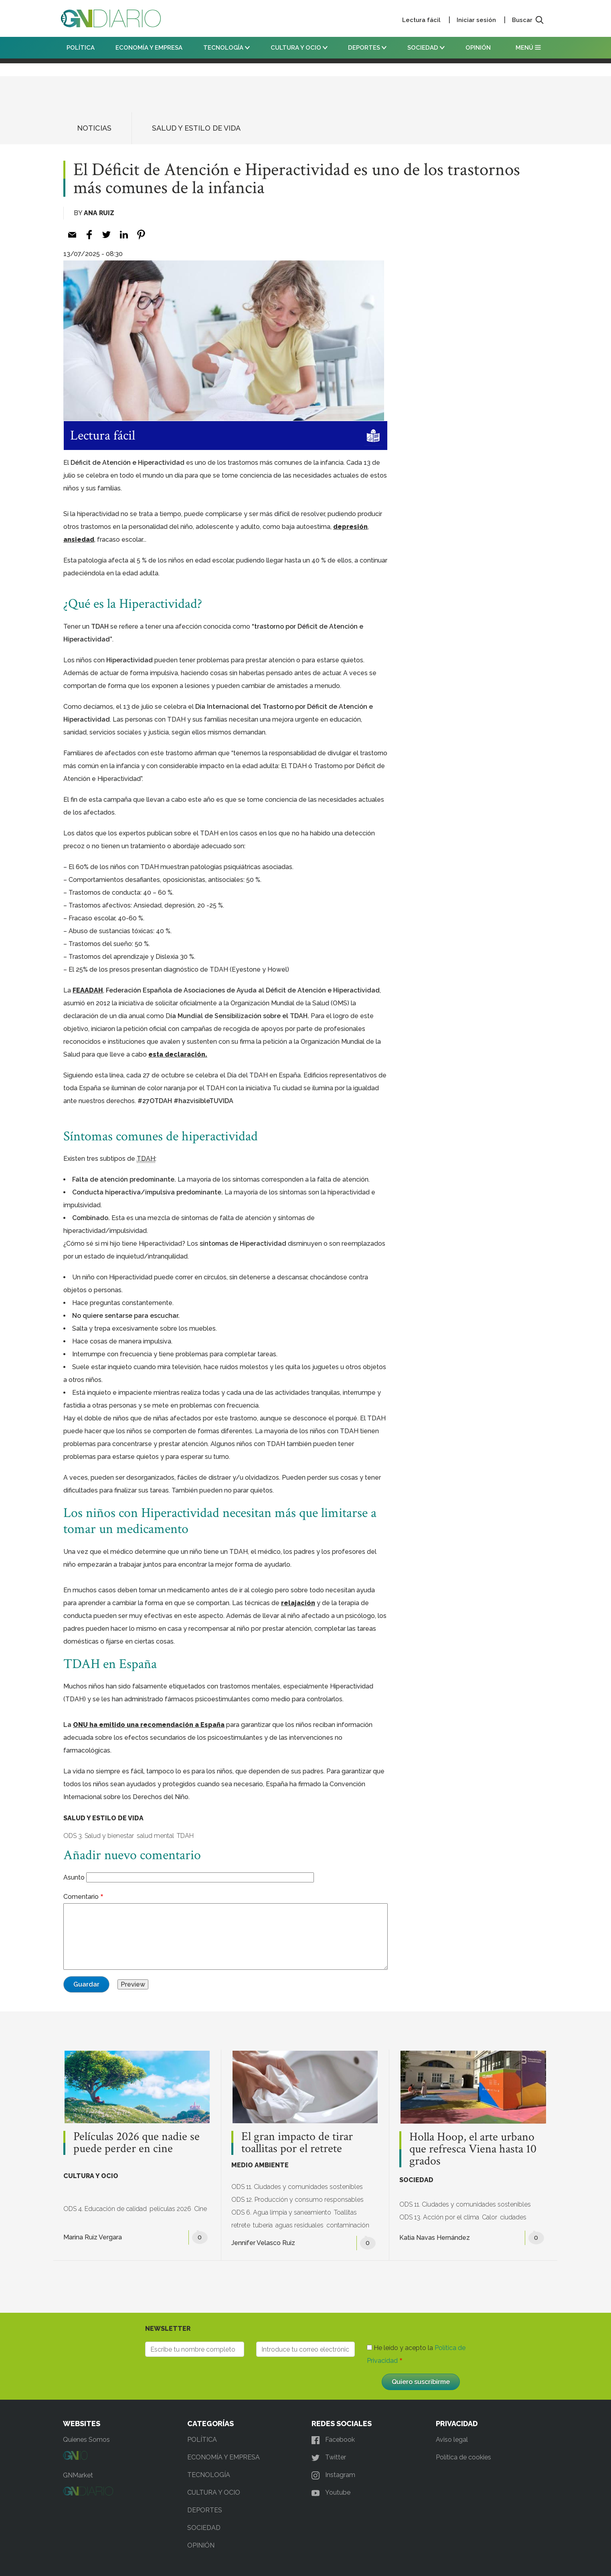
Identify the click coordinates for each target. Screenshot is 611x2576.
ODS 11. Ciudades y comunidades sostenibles (297, 2187)
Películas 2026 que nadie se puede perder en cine (136, 2143)
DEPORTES (367, 47)
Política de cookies (463, 2457)
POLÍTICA (81, 47)
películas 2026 (170, 2209)
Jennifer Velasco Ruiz (263, 2243)
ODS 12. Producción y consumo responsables (297, 2199)
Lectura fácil (421, 20)
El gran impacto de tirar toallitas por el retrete (297, 2143)
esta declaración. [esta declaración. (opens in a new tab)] (177, 1054)
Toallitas (345, 2212)
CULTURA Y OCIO (299, 47)
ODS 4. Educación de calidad (105, 2209)
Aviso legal (452, 2439)
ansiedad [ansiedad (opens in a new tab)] (78, 539)
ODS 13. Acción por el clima (439, 2217)
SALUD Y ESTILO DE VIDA (196, 128)
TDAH (185, 1836)
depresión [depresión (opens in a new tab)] (350, 527)
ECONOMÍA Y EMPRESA (148, 47)
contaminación (347, 2225)
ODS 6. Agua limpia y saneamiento (281, 2212)
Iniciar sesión (476, 20)
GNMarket (78, 2475)
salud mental (155, 1836)
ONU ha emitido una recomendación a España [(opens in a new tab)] (149, 1725)
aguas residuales (299, 2225)
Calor (489, 2217)
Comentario (81, 1896)
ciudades (513, 2217)
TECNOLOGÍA (226, 47)
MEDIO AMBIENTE (260, 2165)
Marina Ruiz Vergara (92, 2237)
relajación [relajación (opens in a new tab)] (298, 1603)
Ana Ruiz (99, 213)
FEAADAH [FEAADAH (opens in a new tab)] (88, 990)
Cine (200, 2209)
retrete (240, 2225)
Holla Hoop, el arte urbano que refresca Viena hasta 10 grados (472, 2149)
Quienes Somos (86, 2439)
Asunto (74, 1877)
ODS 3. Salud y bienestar (98, 1836)
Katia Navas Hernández (434, 2237)
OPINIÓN (478, 47)
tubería (263, 2225)
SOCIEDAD (426, 47)
